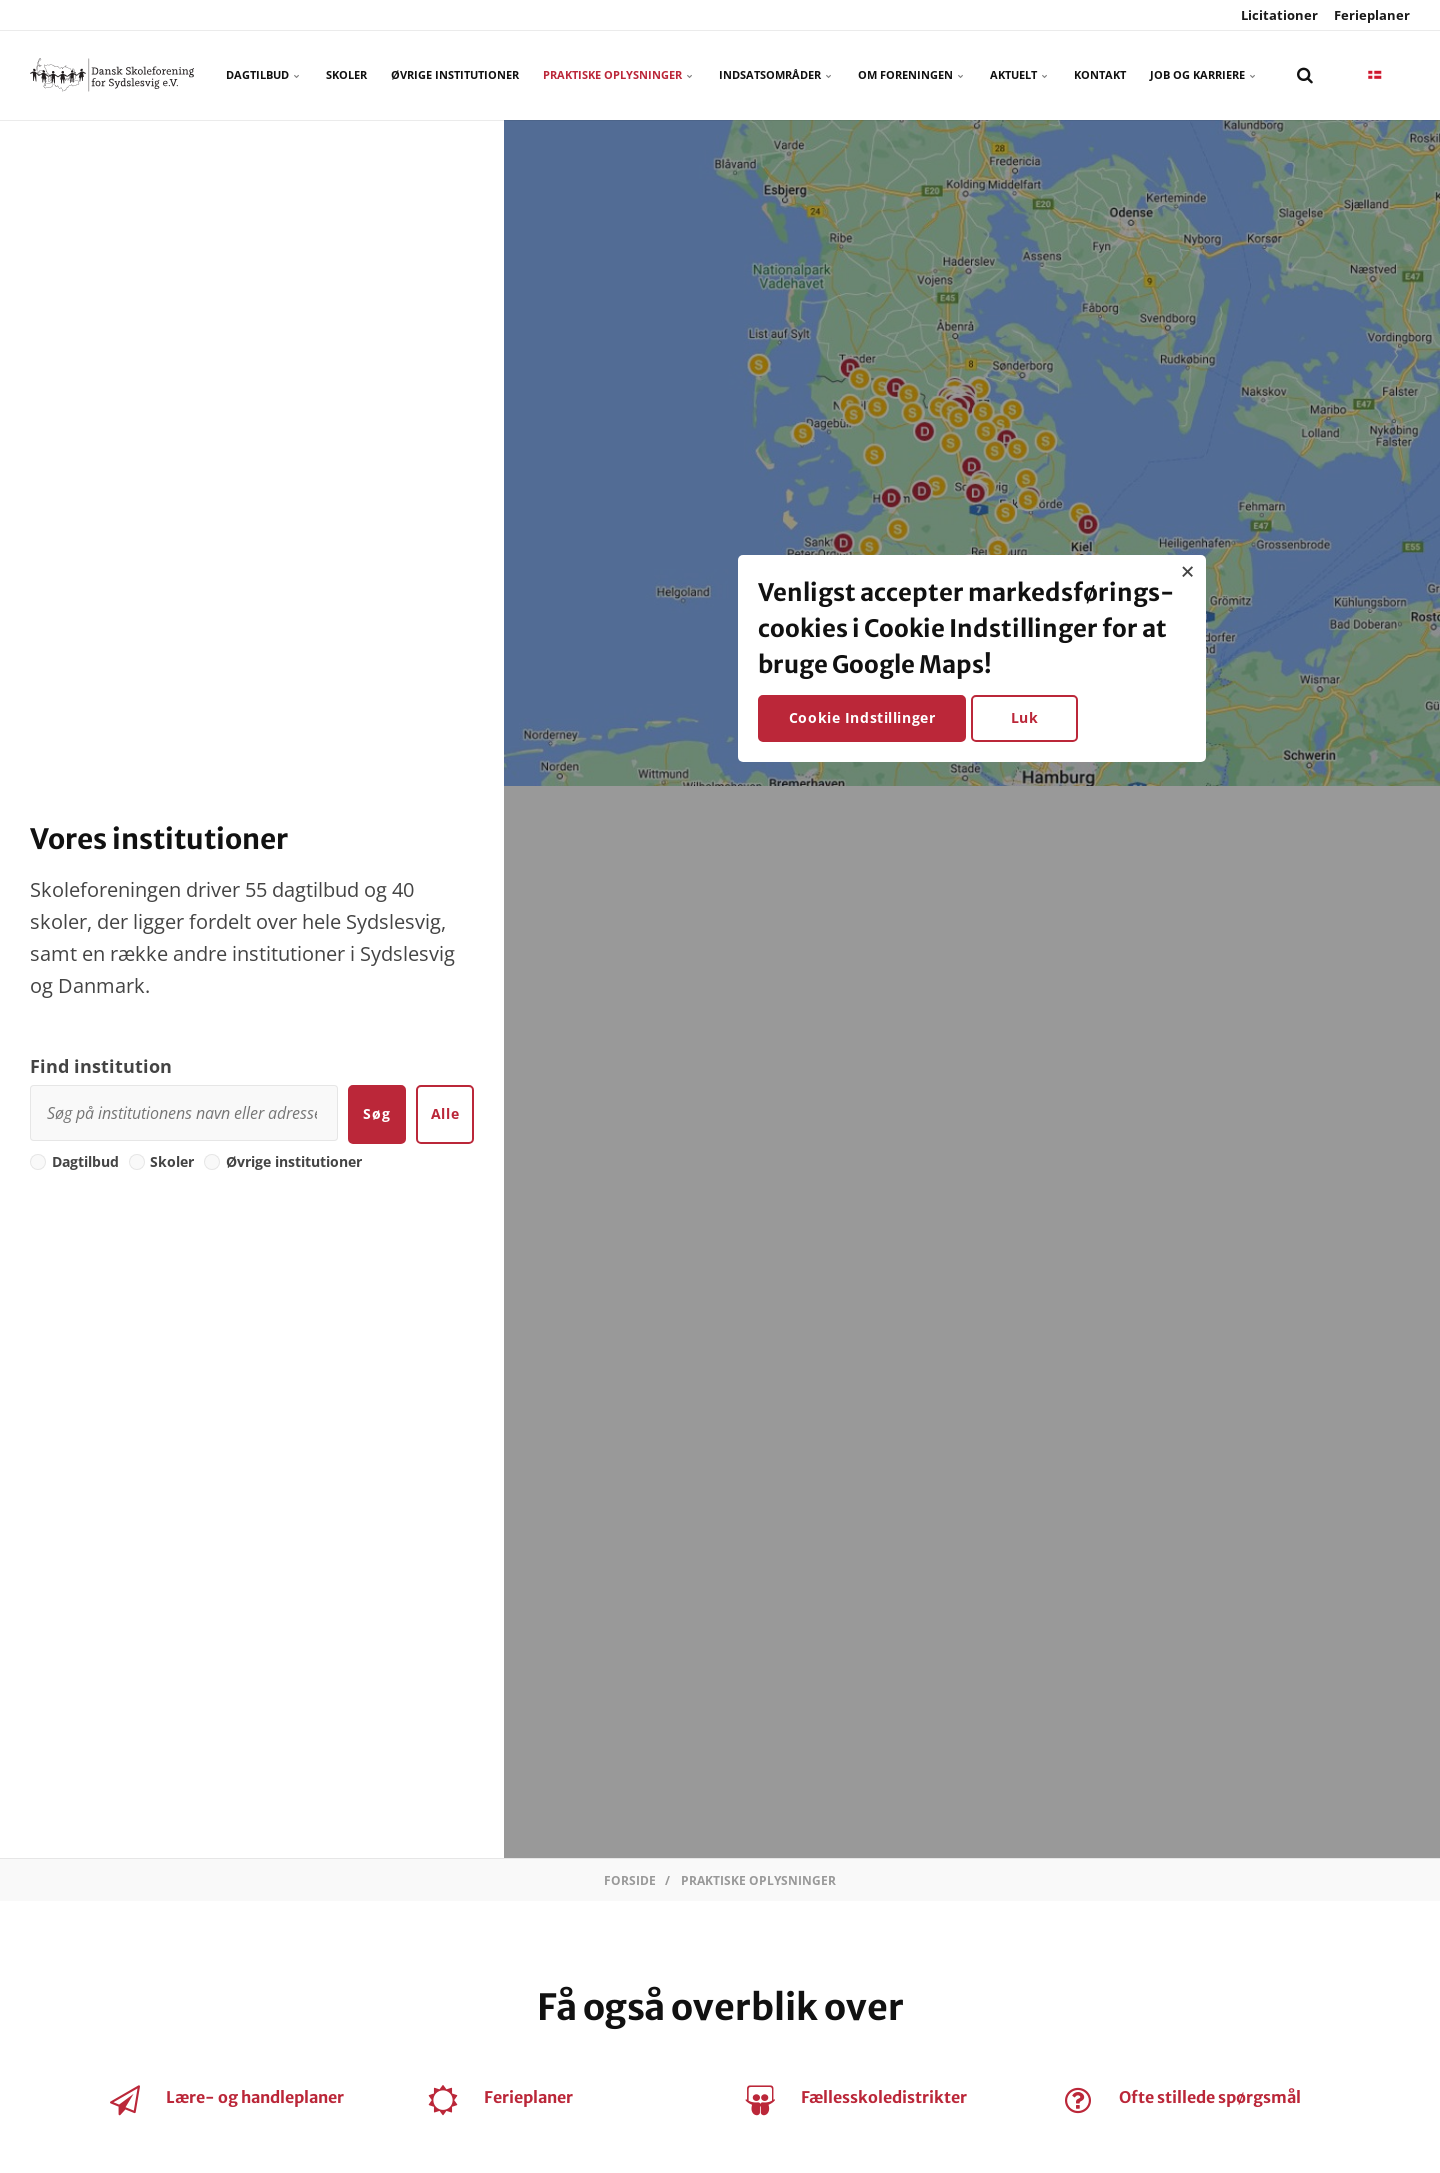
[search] (1305, 75)
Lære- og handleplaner (255, 2097)
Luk (1025, 717)
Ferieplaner (1370, 15)
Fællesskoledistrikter (884, 2097)
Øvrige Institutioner (455, 74)
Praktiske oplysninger (619, 74)
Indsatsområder (776, 74)
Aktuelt (1020, 74)
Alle (445, 1113)
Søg (376, 1113)
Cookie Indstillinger (862, 717)
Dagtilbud (264, 74)
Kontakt (1100, 74)
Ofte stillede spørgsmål (1210, 2097)
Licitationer (1278, 15)
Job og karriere (1204, 74)
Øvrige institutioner (283, 1162)
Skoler (346, 74)
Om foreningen (912, 74)
